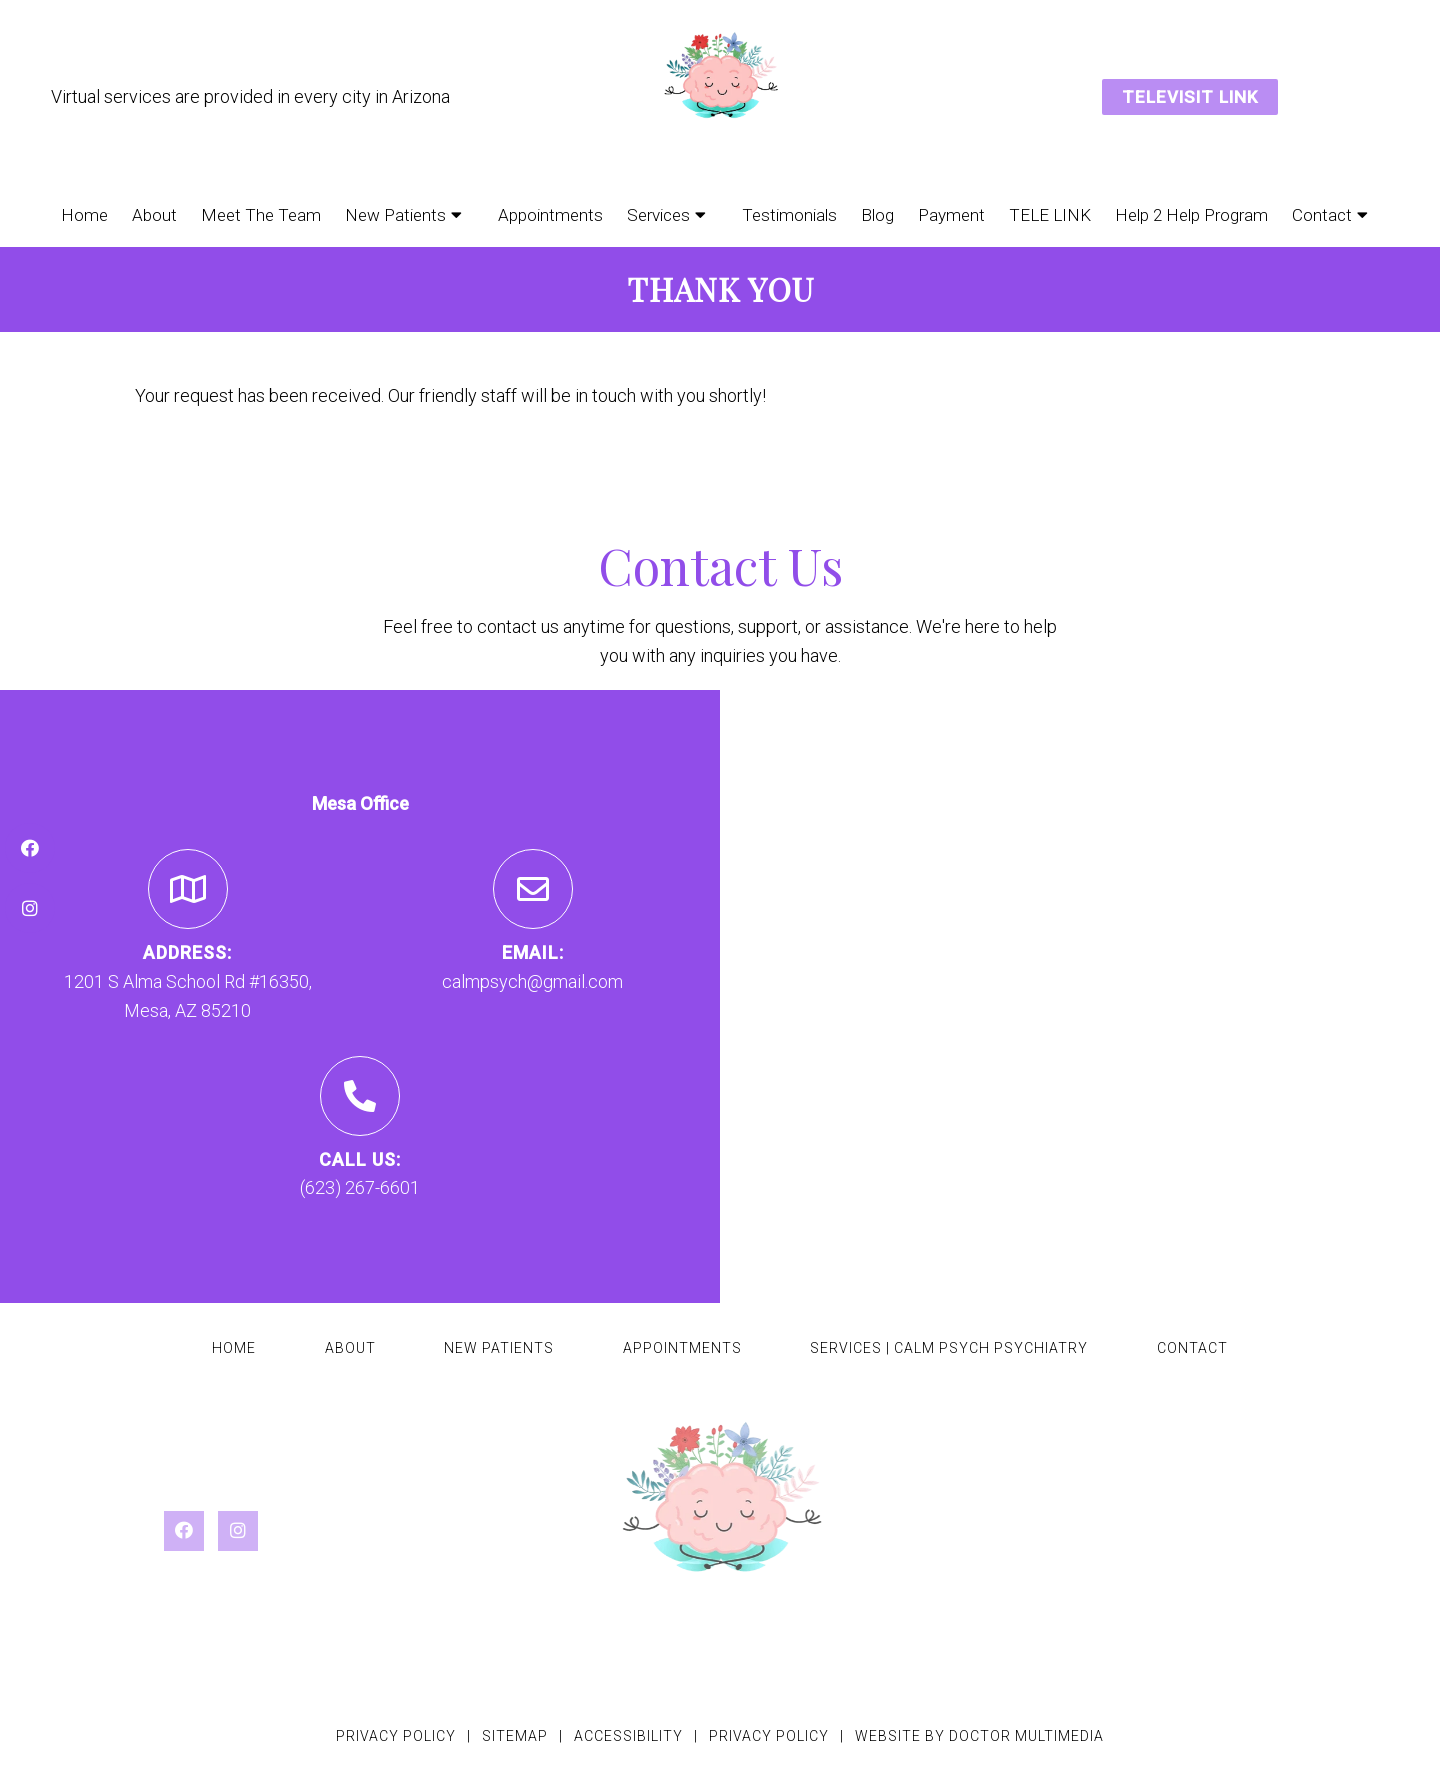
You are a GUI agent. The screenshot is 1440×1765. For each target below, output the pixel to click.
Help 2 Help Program (1191, 215)
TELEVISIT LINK (1190, 97)
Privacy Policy (396, 1736)
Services (658, 215)
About (154, 215)
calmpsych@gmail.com (532, 981)
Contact (1322, 215)
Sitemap (515, 1736)
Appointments (550, 215)
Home (84, 215)
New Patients (395, 215)
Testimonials (789, 215)
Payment (951, 215)
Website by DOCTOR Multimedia (979, 1736)
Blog (877, 215)
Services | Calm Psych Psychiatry (949, 1348)
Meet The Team (261, 215)
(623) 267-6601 (360, 1187)
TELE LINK (1050, 215)
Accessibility (628, 1736)
